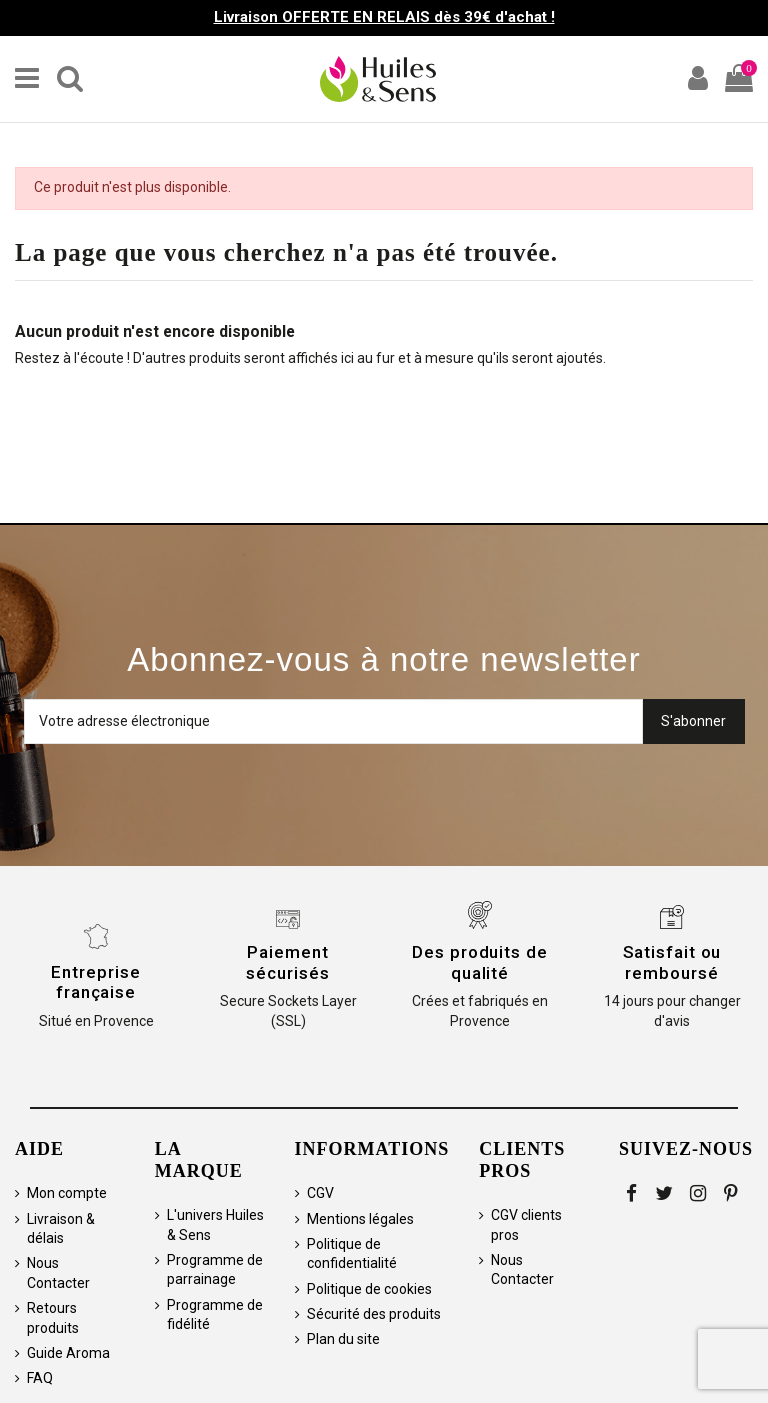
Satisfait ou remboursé (672, 962)
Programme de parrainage (215, 1270)
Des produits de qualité (480, 962)
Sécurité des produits (374, 1314)
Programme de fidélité (215, 1315)
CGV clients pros (526, 1225)
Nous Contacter (58, 1273)
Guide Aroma (68, 1353)
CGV (320, 1193)
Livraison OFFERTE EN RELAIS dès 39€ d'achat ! (384, 17)
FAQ (40, 1378)
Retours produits (53, 1318)
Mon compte (67, 1193)
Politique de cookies (369, 1289)
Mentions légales (360, 1219)
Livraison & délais (61, 1229)
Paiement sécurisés (287, 962)
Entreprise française (95, 982)
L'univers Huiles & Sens (215, 1225)
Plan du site (343, 1339)
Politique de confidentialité (352, 1254)
